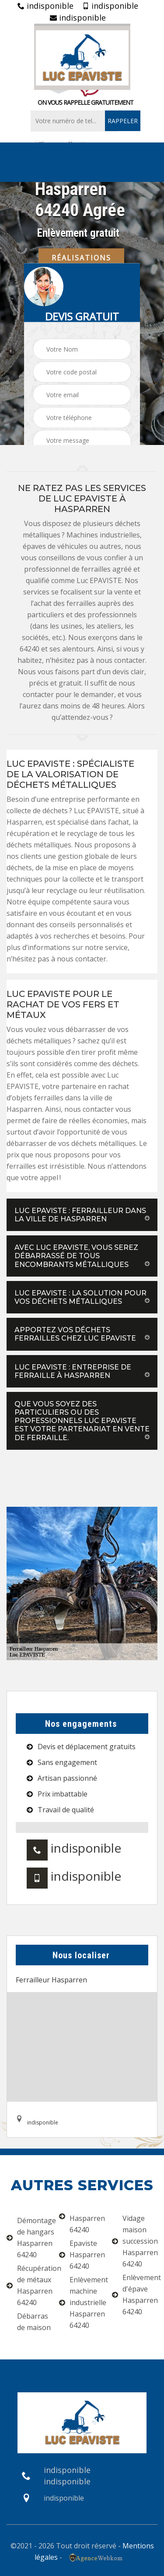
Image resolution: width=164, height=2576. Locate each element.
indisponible (45, 5)
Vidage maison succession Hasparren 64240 (134, 2241)
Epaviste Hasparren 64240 (82, 2254)
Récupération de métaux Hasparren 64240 (29, 2285)
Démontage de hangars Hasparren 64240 (29, 2237)
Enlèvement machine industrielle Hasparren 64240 (82, 2302)
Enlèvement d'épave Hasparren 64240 (134, 2294)
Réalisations (81, 257)
